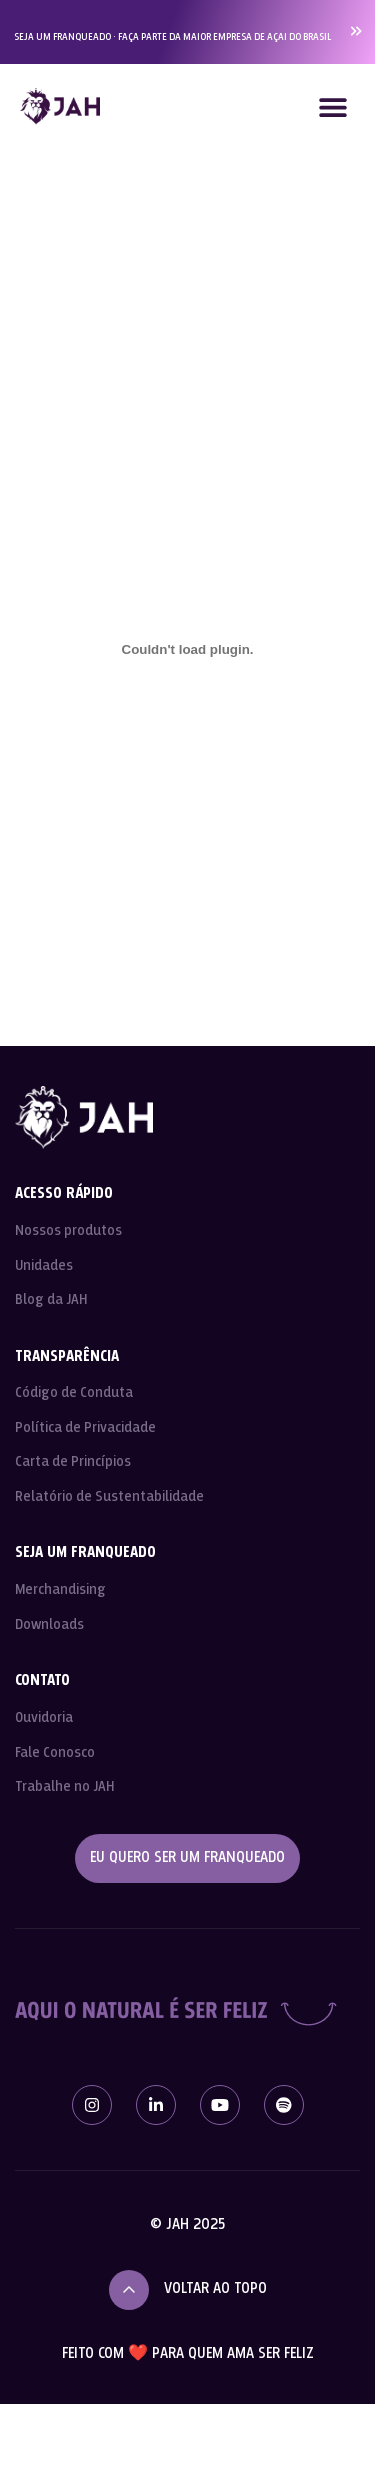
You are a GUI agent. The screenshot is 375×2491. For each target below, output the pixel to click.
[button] (332, 106)
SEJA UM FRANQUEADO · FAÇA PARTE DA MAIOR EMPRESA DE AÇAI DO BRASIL (172, 37)
